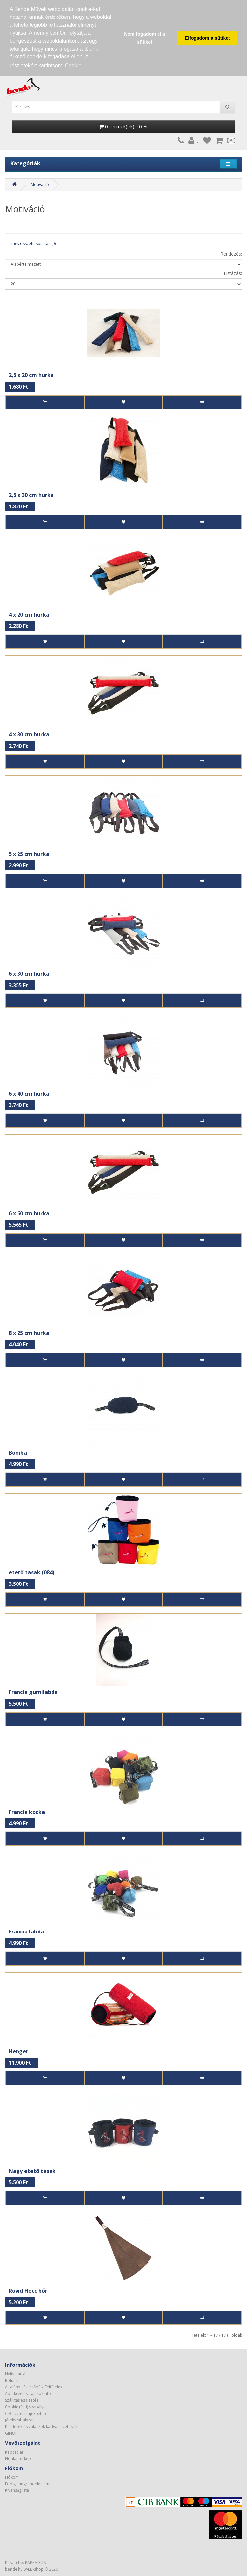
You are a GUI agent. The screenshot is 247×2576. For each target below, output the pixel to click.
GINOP (11, 2433)
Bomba (18, 1452)
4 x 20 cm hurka (29, 614)
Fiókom (12, 2477)
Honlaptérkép (18, 2458)
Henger (18, 2051)
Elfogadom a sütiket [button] (207, 38)
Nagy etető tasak (32, 2171)
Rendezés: (231, 254)
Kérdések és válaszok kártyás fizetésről (41, 2426)
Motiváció (40, 184)
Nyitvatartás (16, 2374)
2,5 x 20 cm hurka (31, 375)
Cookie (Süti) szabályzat (27, 2407)
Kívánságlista (17, 2490)
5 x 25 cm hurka (29, 854)
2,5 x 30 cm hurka (31, 495)
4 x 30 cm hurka (29, 734)
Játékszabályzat (19, 2420)
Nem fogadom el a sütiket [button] (144, 38)
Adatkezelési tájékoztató (28, 2393)
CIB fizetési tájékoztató (26, 2413)
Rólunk (11, 2380)
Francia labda (26, 1931)
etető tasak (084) (31, 1572)
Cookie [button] (73, 65)
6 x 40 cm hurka (29, 1093)
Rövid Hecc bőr (28, 2290)
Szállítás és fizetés (21, 2400)
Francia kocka (27, 1812)
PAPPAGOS (35, 2562)
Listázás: (233, 273)
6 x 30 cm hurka (29, 973)
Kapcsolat (14, 2452)
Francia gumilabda (33, 1692)
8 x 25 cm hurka (29, 1333)
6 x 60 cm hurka (29, 1213)
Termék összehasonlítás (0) (30, 243)
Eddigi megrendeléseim (27, 2484)
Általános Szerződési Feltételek (33, 2387)
